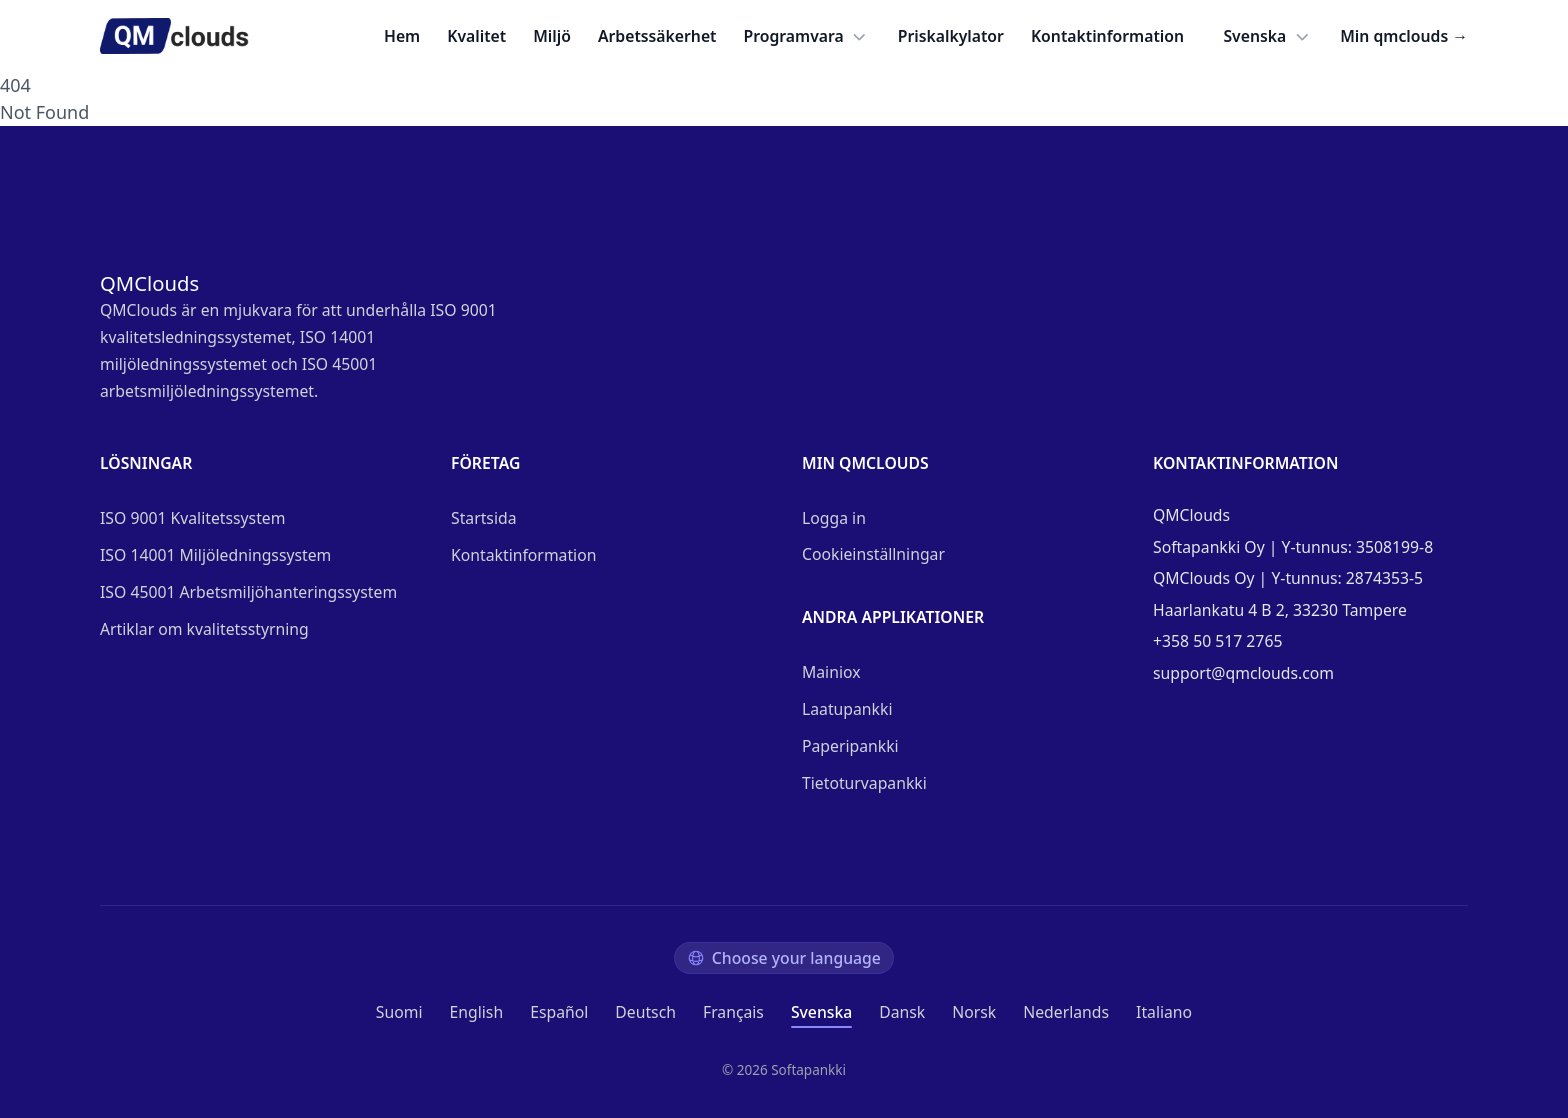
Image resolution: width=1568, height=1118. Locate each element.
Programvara (807, 36)
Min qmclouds (1404, 36)
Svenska (1268, 36)
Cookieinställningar (873, 554)
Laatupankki (847, 709)
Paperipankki (850, 746)
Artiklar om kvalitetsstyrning (204, 629)
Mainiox (831, 672)
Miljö (552, 36)
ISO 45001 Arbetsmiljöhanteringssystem (248, 592)
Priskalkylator (951, 36)
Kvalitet (476, 36)
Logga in (834, 518)
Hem (402, 36)
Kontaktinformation (1107, 36)
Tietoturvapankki (864, 783)
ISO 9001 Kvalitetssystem (192, 518)
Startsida (484, 518)
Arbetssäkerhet (657, 36)
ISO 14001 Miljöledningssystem (215, 555)
